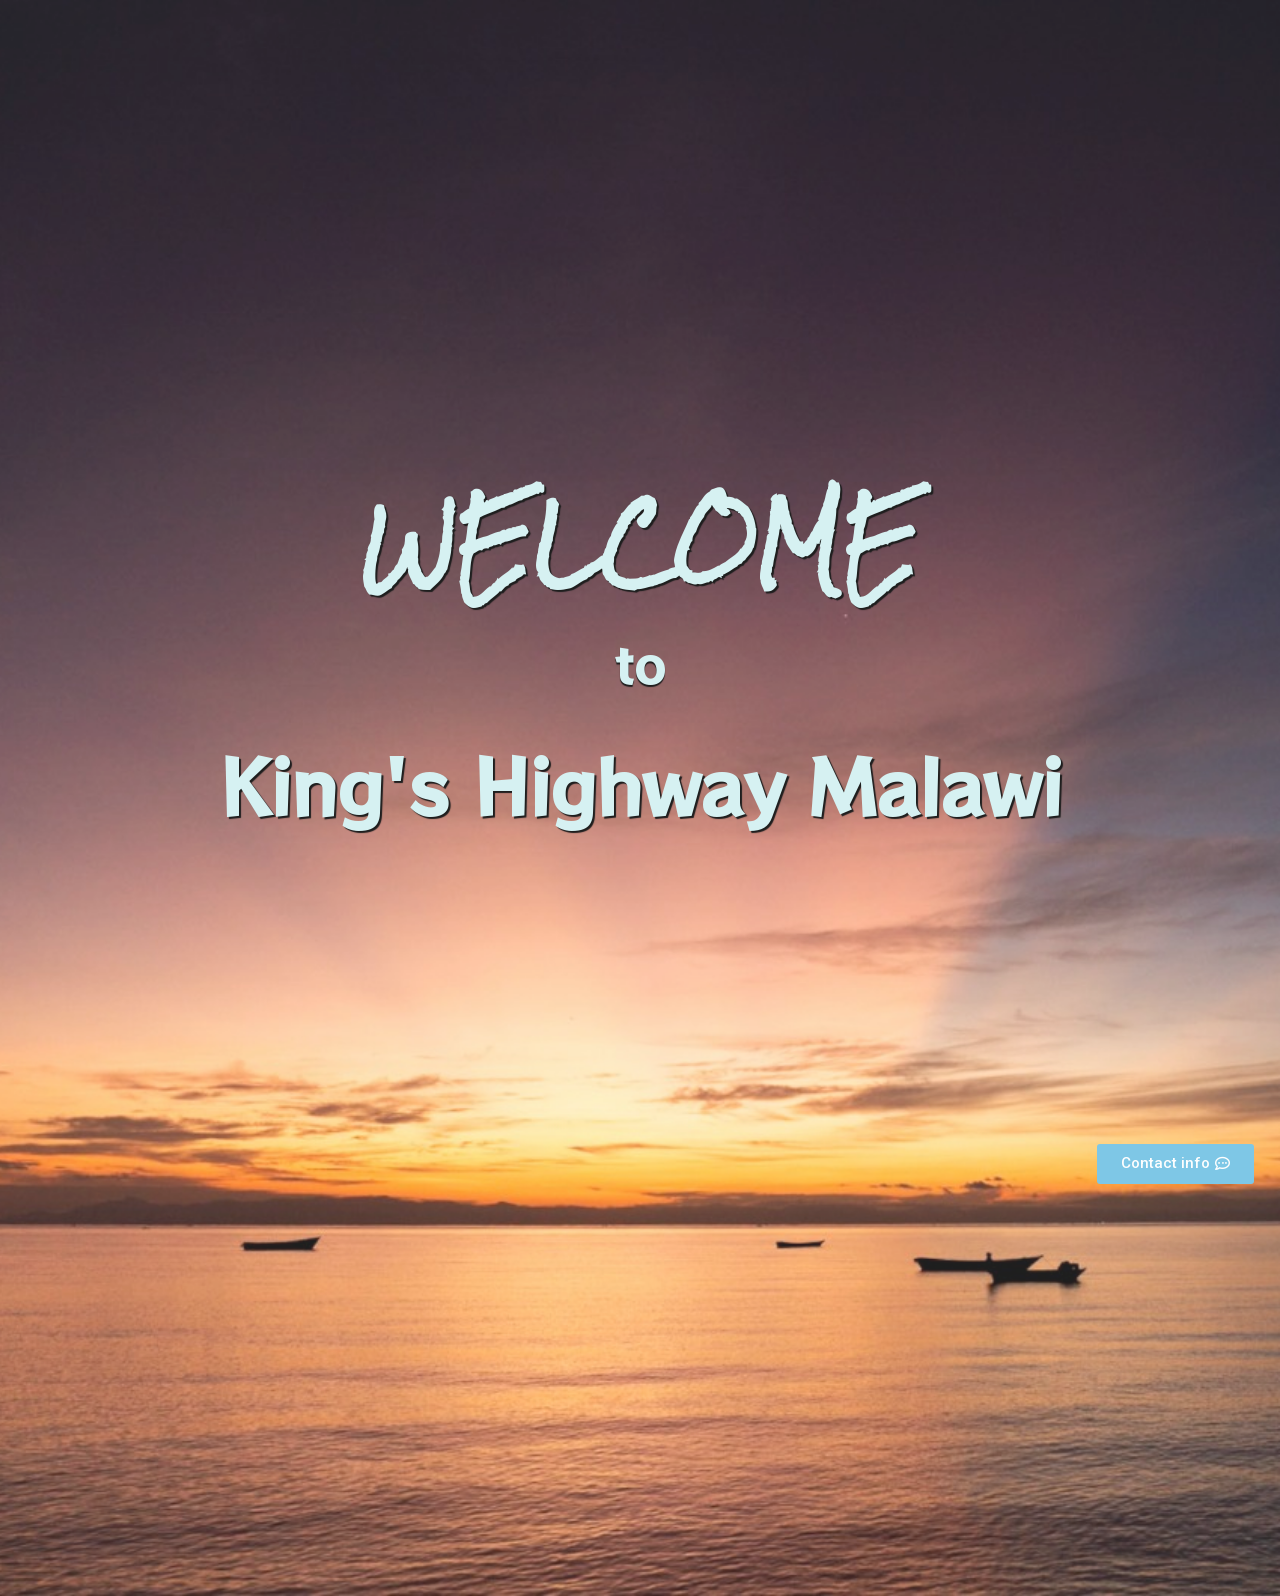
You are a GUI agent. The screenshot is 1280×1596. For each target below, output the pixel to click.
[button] (1175, 1164)
